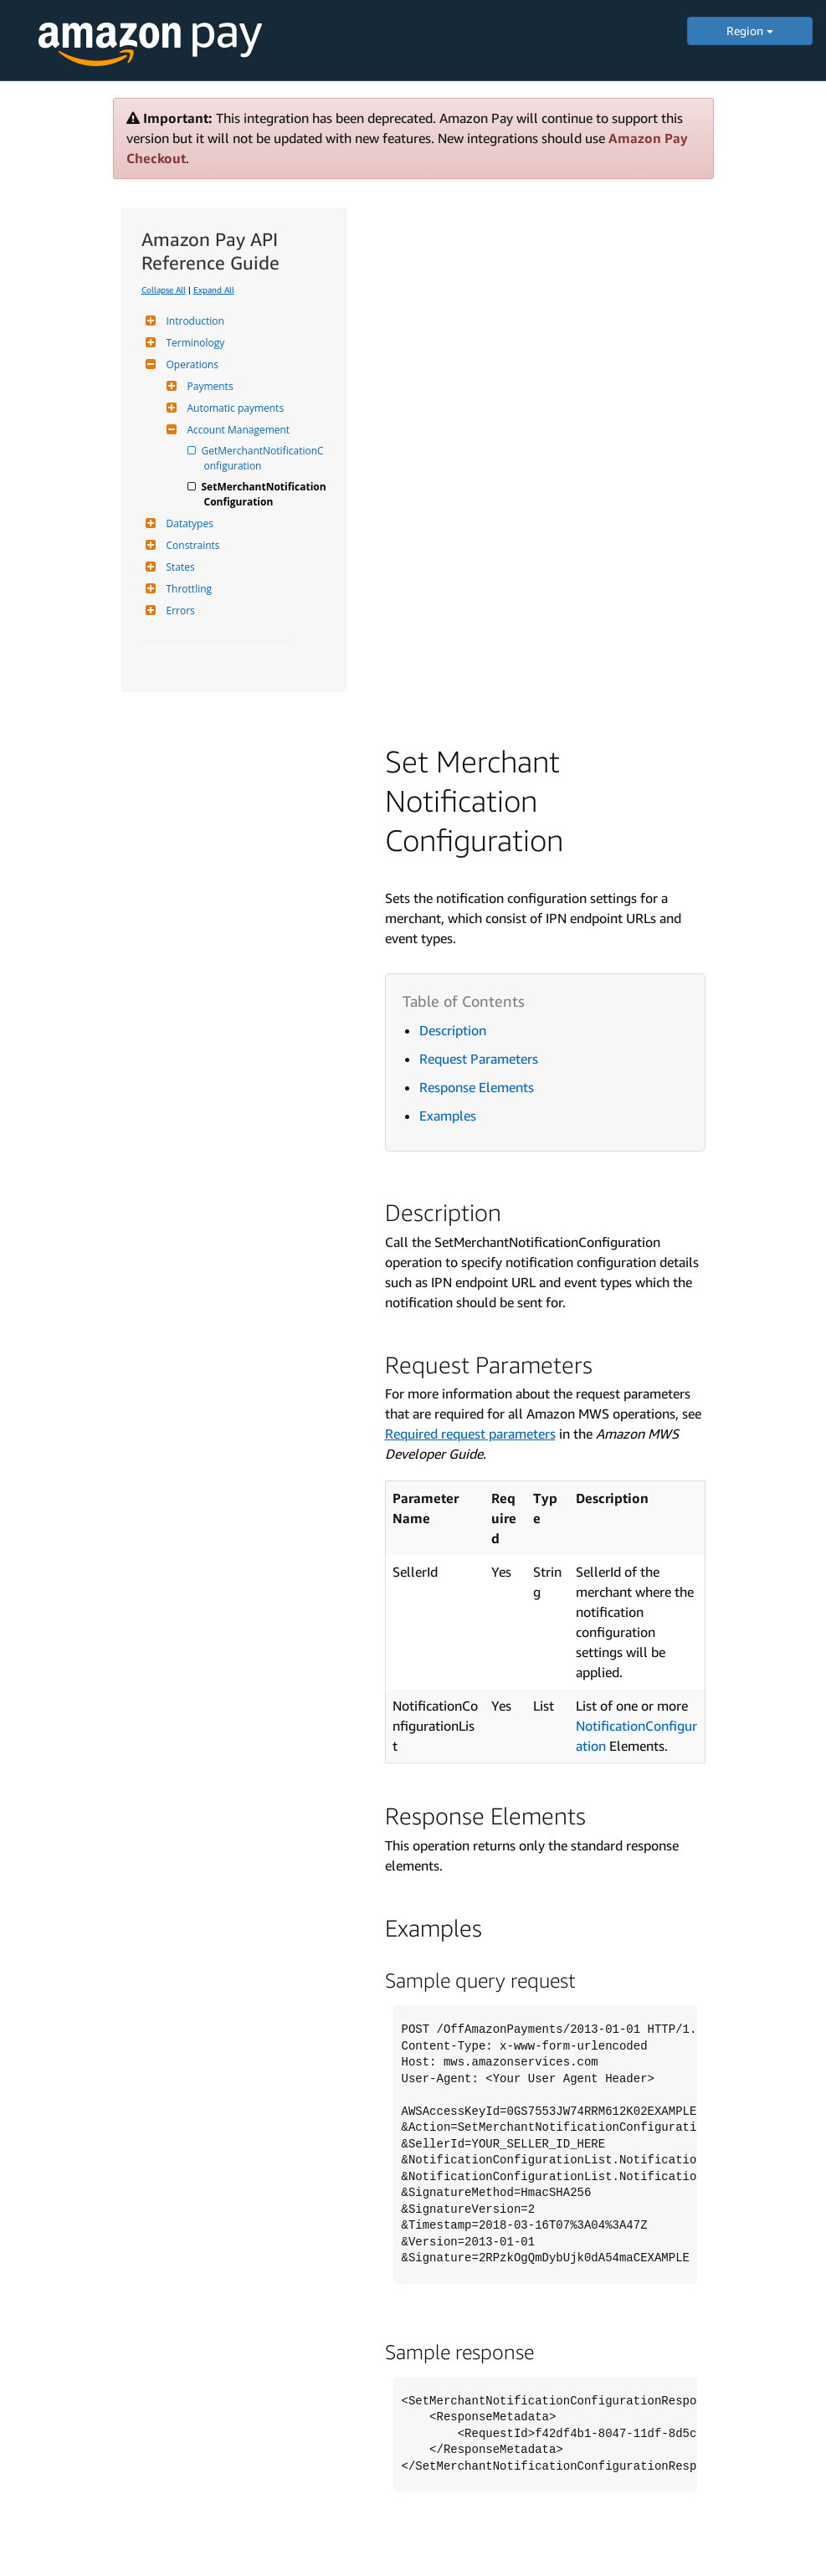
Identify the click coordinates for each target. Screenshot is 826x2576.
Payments (208, 386)
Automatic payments (234, 408)
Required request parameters (470, 1433)
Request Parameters (478, 1058)
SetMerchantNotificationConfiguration (265, 494)
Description (452, 1030)
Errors (178, 610)
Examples (447, 1115)
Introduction (193, 321)
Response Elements (476, 1087)
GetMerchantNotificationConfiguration (264, 458)
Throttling (187, 589)
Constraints (191, 545)
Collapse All (163, 290)
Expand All (213, 290)
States (178, 567)
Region (749, 30)
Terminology (193, 343)
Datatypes (187, 523)
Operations (190, 364)
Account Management (236, 430)
